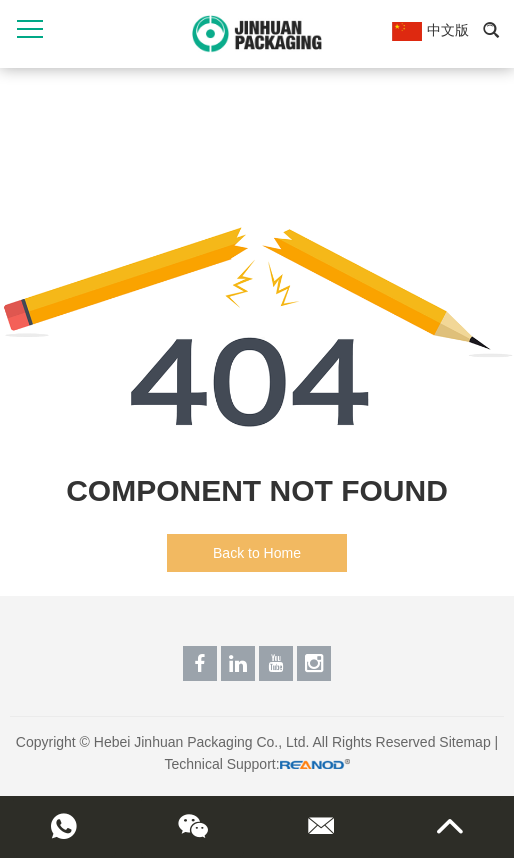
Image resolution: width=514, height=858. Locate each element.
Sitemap (464, 742)
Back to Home (257, 553)
